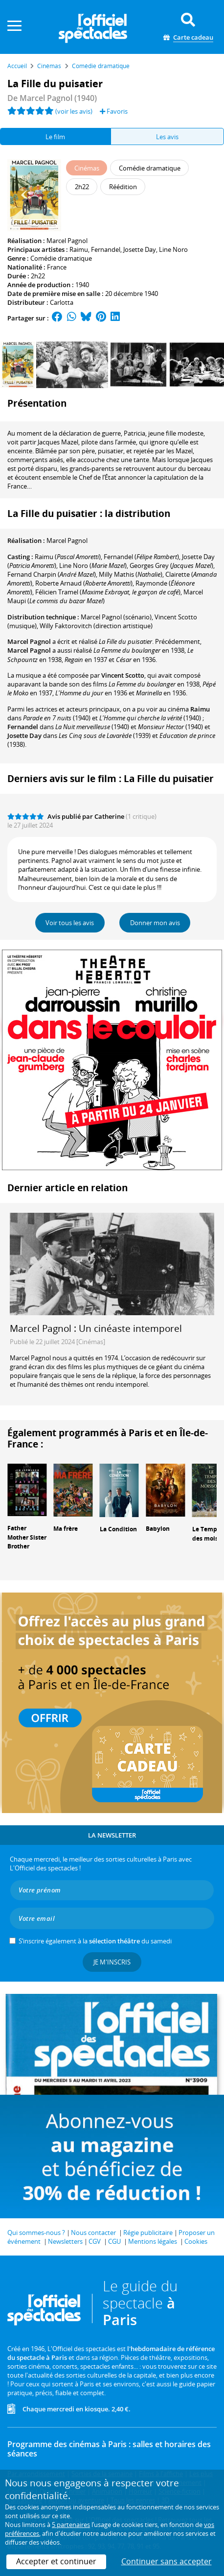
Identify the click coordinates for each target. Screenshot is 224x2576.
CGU (114, 2241)
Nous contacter (93, 2232)
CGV (95, 2241)
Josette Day (139, 249)
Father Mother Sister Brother (26, 1537)
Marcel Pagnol (67, 240)
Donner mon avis (155, 922)
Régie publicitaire (148, 2232)
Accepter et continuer (56, 2561)
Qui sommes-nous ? (36, 2232)
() (68, 556)
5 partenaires (71, 2524)
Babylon (158, 1528)
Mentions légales (152, 2241)
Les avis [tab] (167, 136)
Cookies (195, 2241)
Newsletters (65, 2241)
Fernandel (105, 249)
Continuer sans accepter (166, 2561)
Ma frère (65, 1528)
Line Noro (173, 249)
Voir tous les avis (69, 922)
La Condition (118, 1529)
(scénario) (116, 617)
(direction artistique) (96, 625)
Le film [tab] (55, 136)
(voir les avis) (73, 111)
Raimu (78, 249)
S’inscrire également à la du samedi (95, 1941)
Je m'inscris (112, 1962)
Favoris (114, 111)
